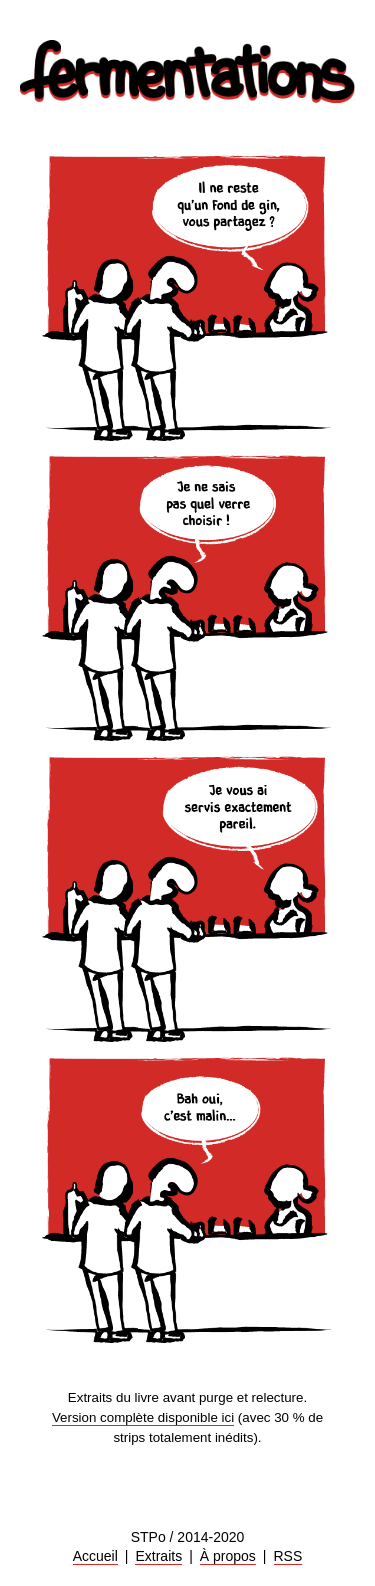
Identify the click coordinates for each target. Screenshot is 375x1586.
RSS (288, 1556)
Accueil (95, 1556)
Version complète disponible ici (143, 1417)
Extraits (158, 1556)
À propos (228, 1556)
